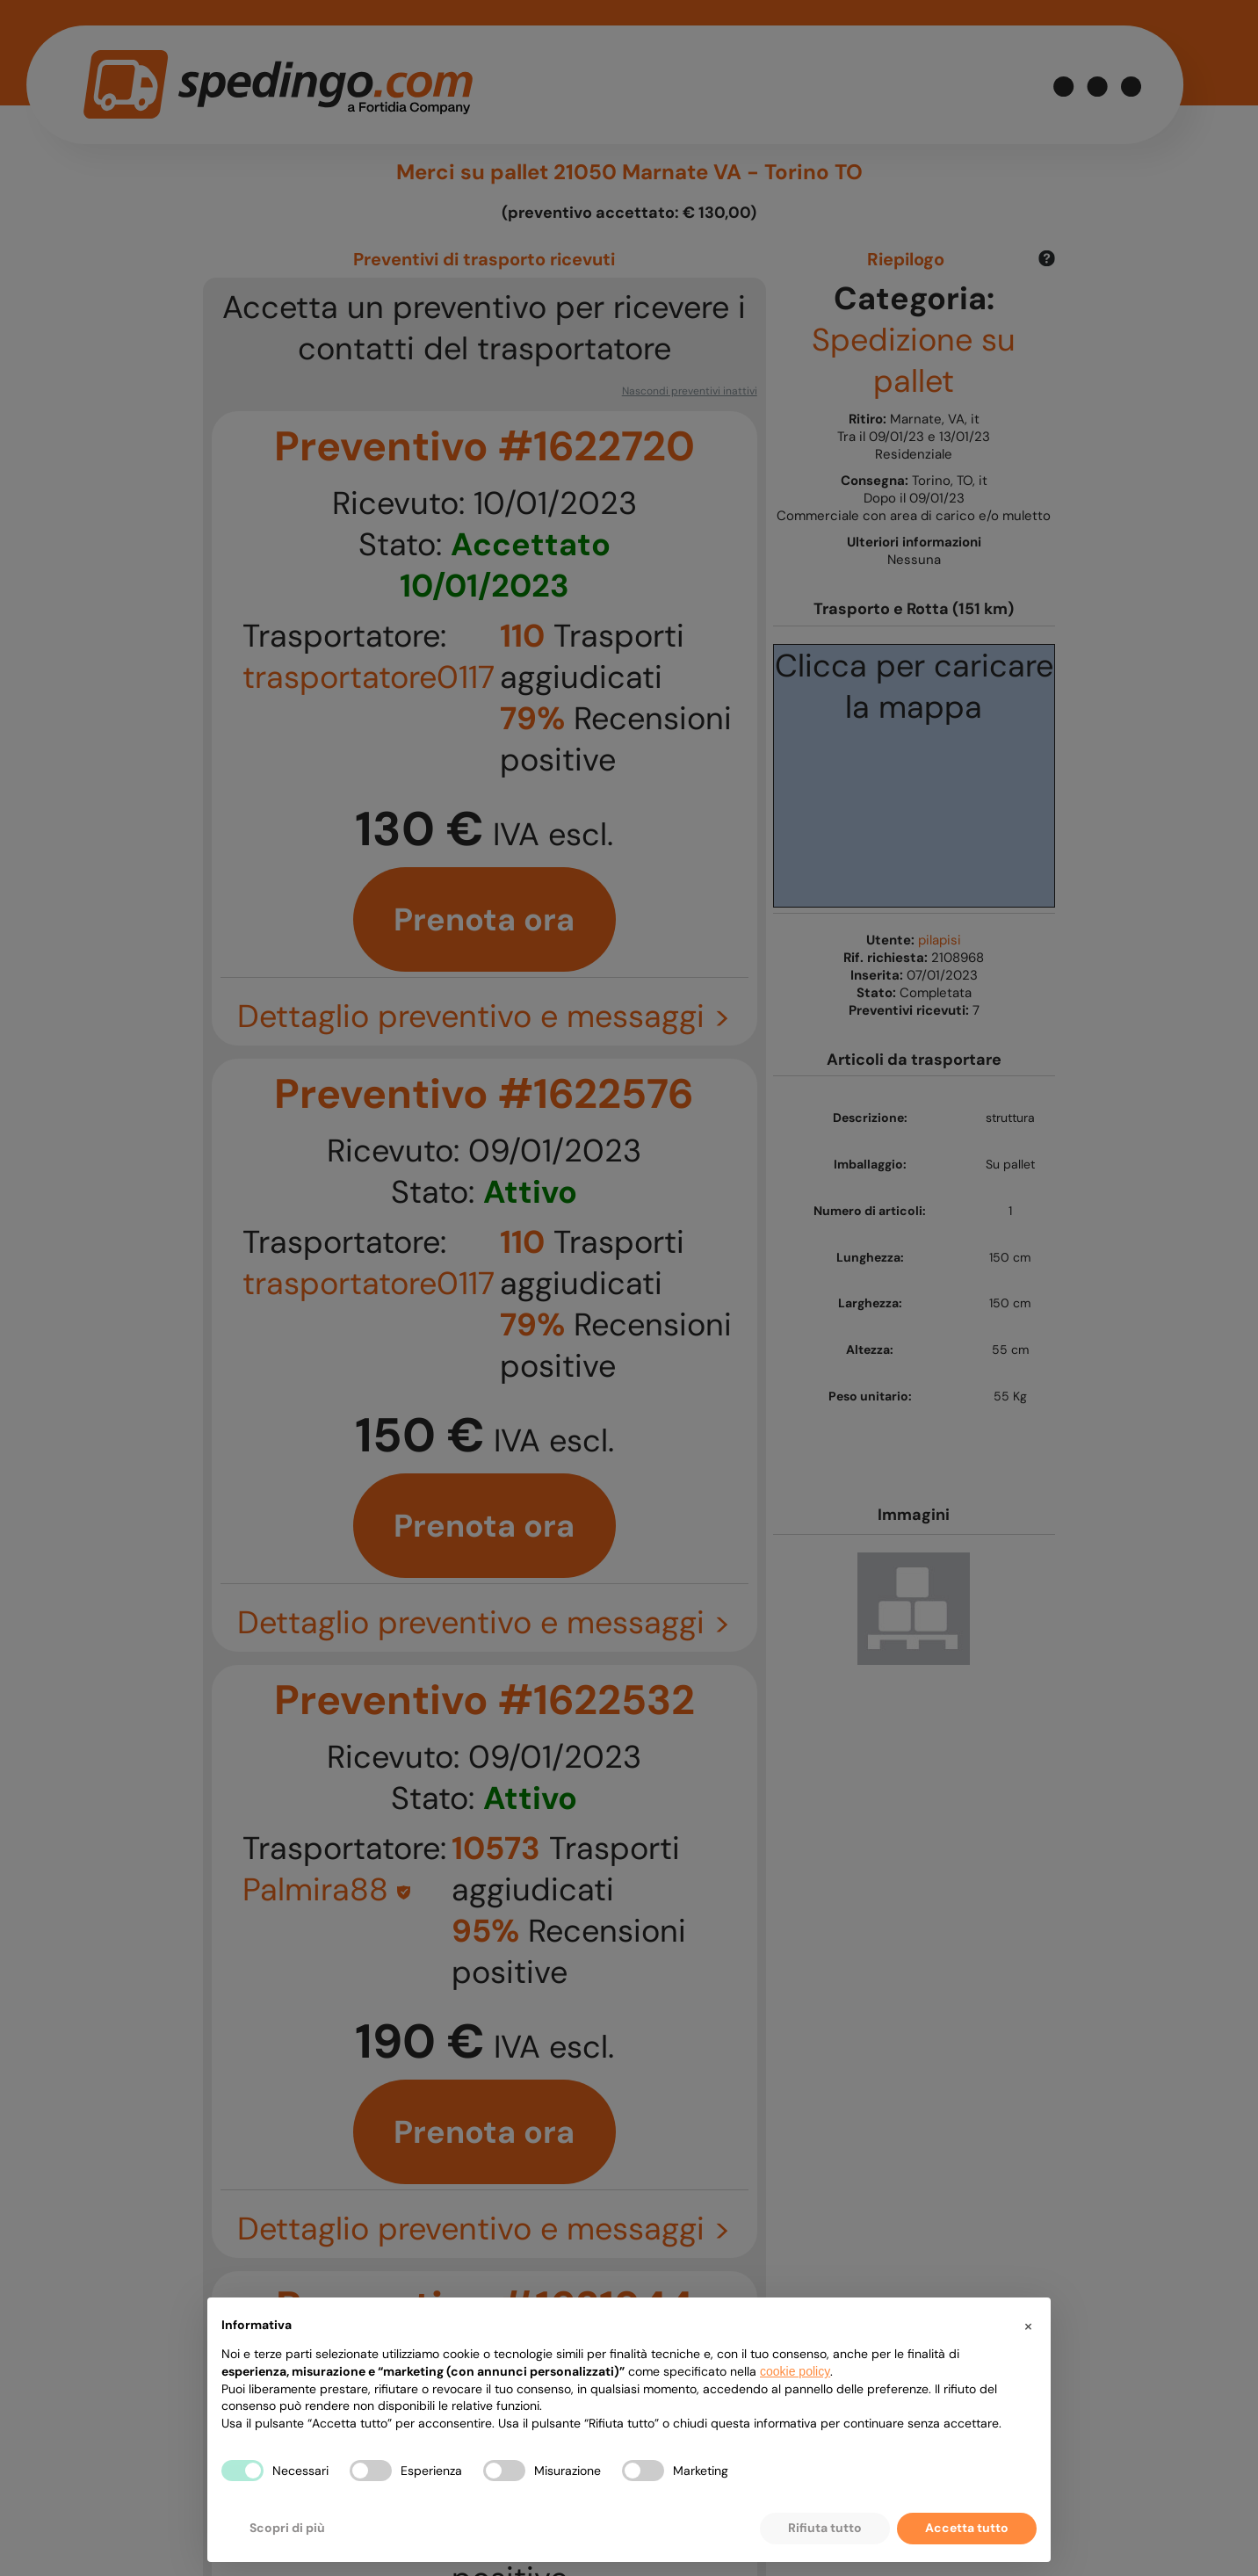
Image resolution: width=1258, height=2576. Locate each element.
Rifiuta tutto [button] (825, 2528)
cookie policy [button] (795, 2371)
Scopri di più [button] (287, 2528)
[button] (1028, 2326)
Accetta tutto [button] (967, 2528)
